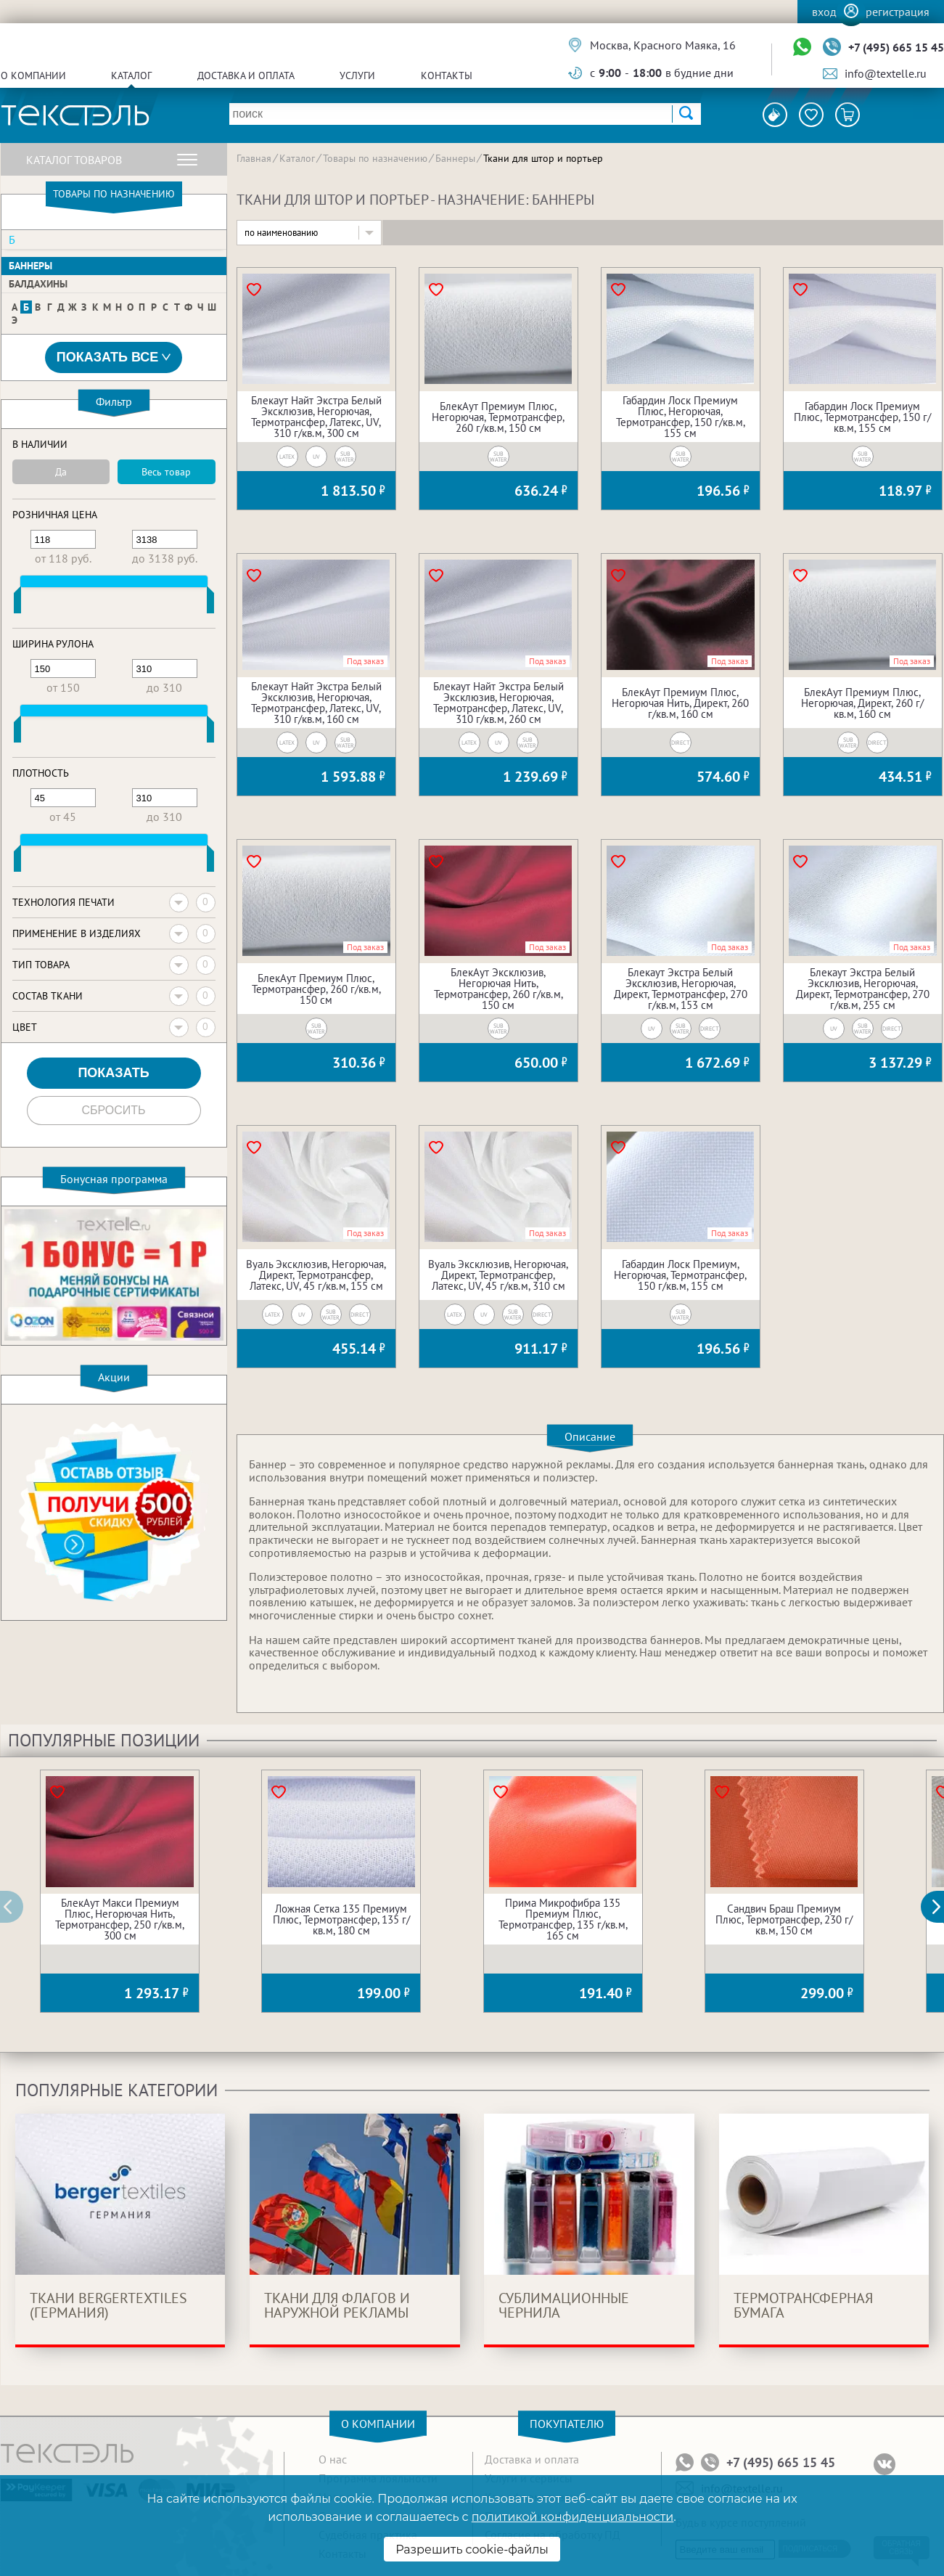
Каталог (131, 75)
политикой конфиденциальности (572, 2517)
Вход (824, 11)
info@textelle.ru (886, 73)
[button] (940, 1907)
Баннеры (30, 265)
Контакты (446, 75)
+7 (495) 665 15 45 (896, 47)
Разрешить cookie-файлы (472, 2549)
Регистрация (897, 11)
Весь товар (166, 471)
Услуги (357, 75)
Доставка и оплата (246, 75)
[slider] (17, 603)
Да (61, 471)
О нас (333, 2459)
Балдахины (38, 283)
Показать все (114, 357)
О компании (33, 75)
